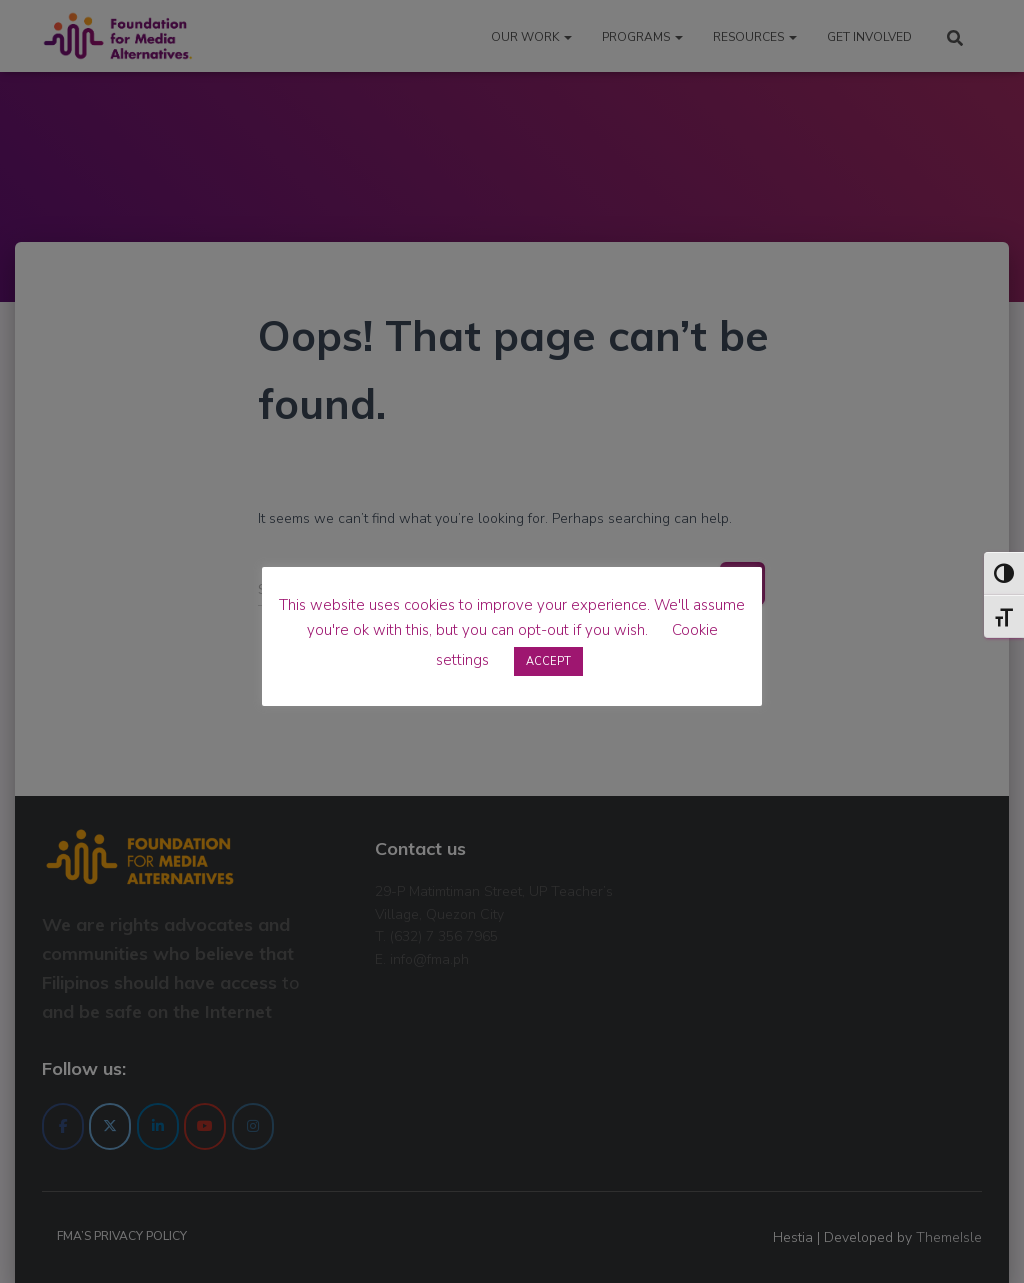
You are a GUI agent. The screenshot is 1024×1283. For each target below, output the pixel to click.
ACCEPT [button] (548, 661)
